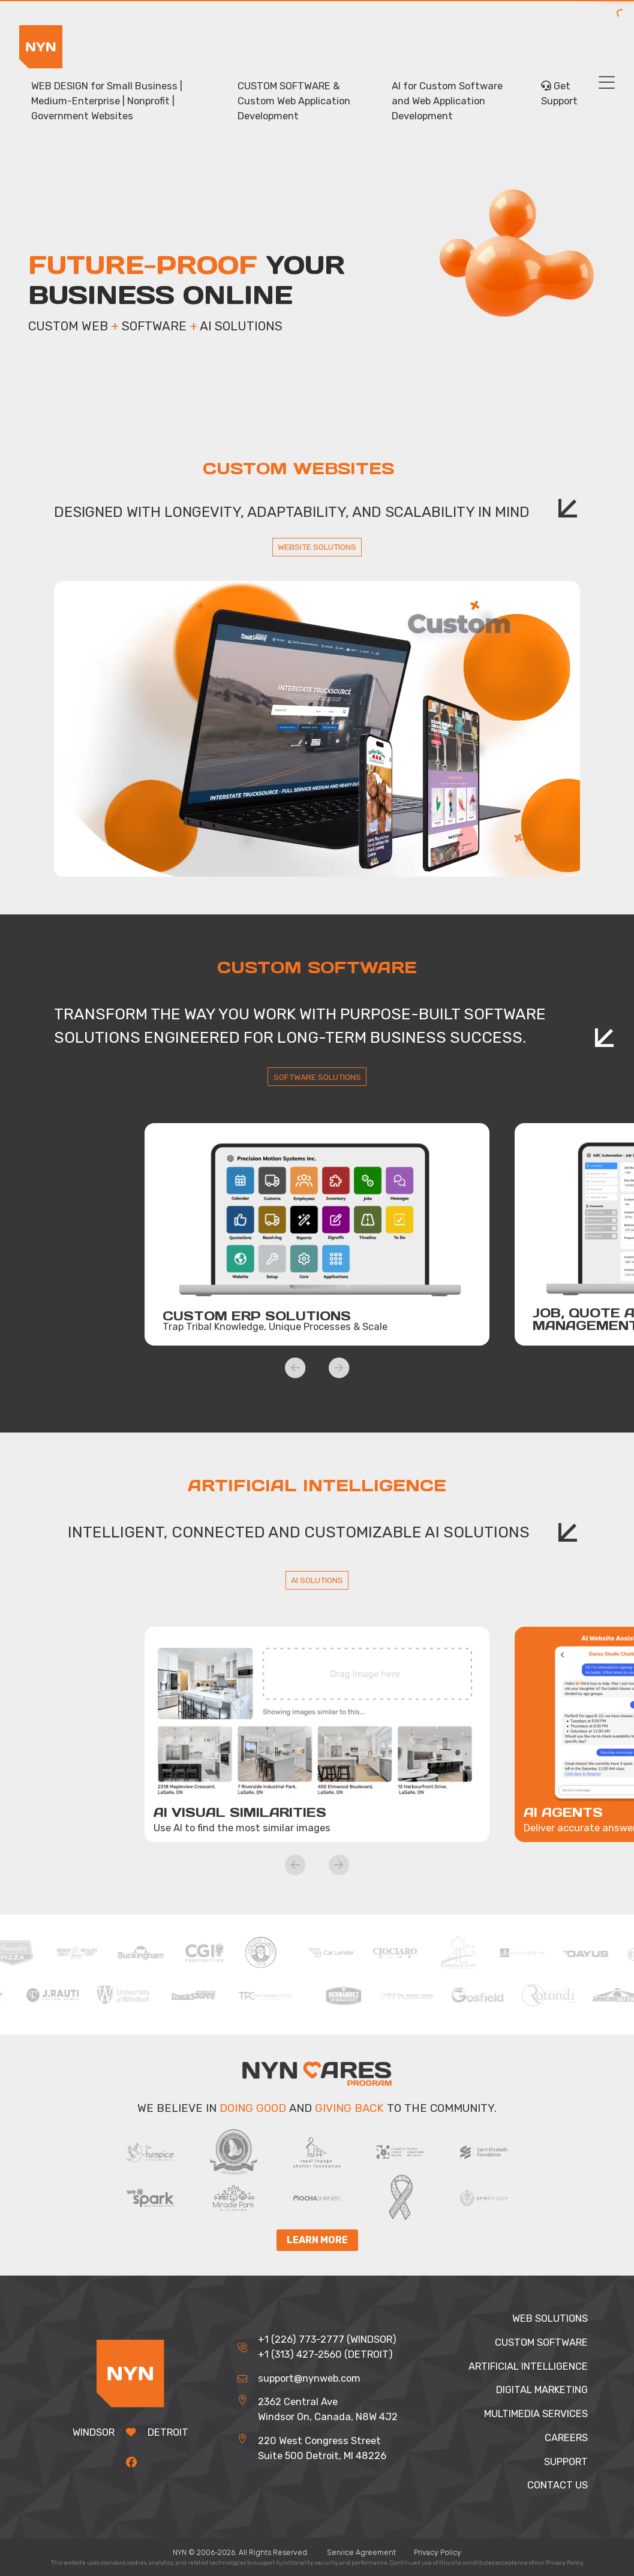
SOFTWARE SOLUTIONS (317, 1077)
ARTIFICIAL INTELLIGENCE (528, 2366)
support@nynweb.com (309, 2378)
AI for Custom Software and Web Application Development (447, 101)
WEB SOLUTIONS (550, 2318)
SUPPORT (566, 2461)
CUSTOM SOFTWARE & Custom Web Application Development (294, 101)
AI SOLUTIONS (317, 1580)
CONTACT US (557, 2485)
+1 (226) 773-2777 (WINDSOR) (327, 2339)
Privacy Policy (437, 2552)
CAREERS (566, 2437)
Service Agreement (361, 2552)
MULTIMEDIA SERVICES (536, 2413)
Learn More (317, 2240)
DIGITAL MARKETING (542, 2390)
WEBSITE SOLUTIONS (317, 547)
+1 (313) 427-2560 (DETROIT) (325, 2354)
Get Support (559, 93)
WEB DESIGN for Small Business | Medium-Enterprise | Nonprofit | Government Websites (106, 101)
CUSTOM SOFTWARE (541, 2342)
